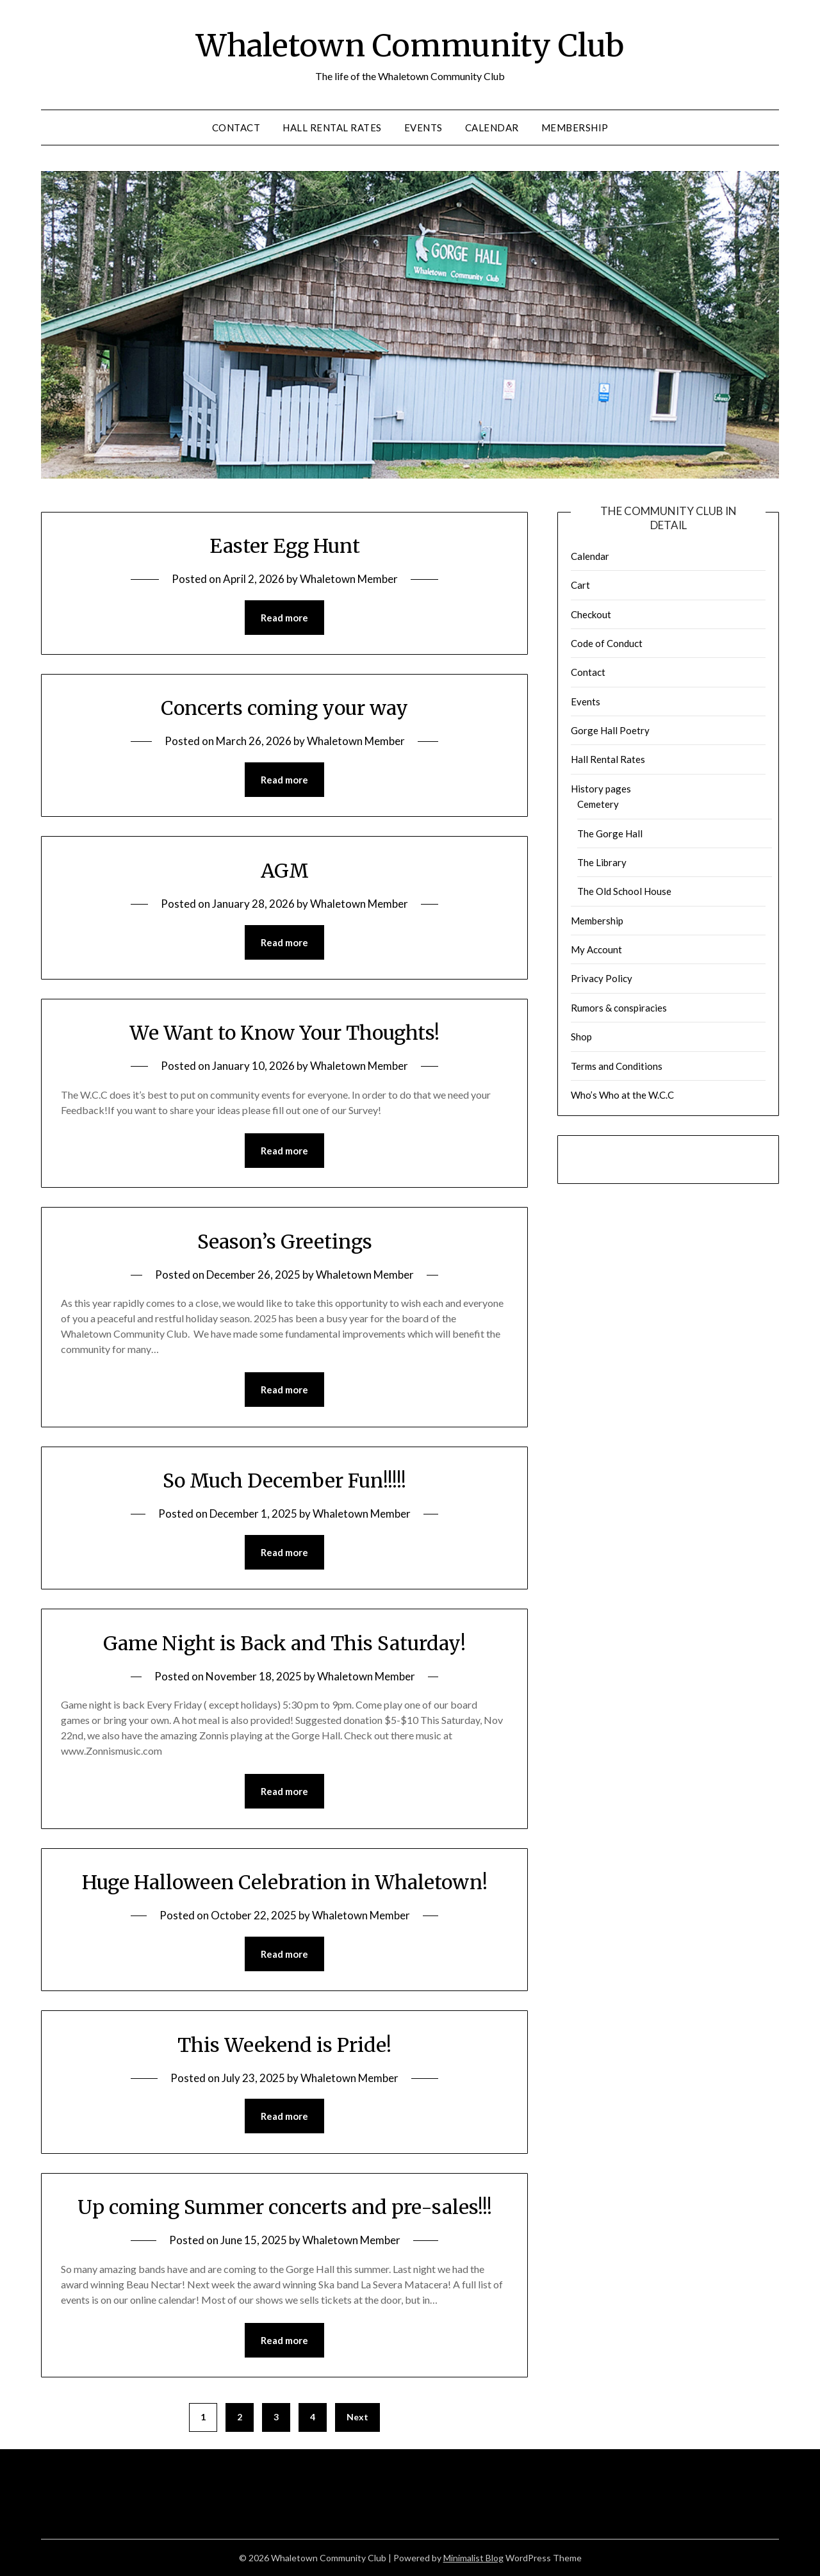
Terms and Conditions (616, 1066)
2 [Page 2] (239, 2416)
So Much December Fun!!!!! (284, 1480)
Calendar (492, 127)
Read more (284, 617)
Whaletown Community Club (410, 45)
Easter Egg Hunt (284, 546)
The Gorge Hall (610, 833)
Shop (581, 1036)
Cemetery (598, 804)
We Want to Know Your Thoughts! (284, 1033)
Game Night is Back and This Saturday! (284, 1643)
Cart (580, 585)
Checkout (591, 614)
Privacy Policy (601, 978)
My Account (596, 949)
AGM (285, 870)
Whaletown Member (349, 579)
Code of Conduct (607, 643)
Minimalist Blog (473, 2557)
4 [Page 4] (312, 2416)
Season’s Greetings (284, 1241)
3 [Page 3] (276, 2416)
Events (423, 127)
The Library (602, 862)
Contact (236, 127)
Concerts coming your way (284, 708)
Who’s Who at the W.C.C (622, 1095)
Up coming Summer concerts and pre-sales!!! (285, 2207)
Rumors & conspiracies (619, 1007)
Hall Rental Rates (332, 127)
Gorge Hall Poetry (610, 730)
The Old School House (624, 891)
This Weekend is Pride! (284, 2045)
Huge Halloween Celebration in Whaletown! (285, 1882)
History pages (601, 788)
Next (357, 2416)
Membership (575, 127)
